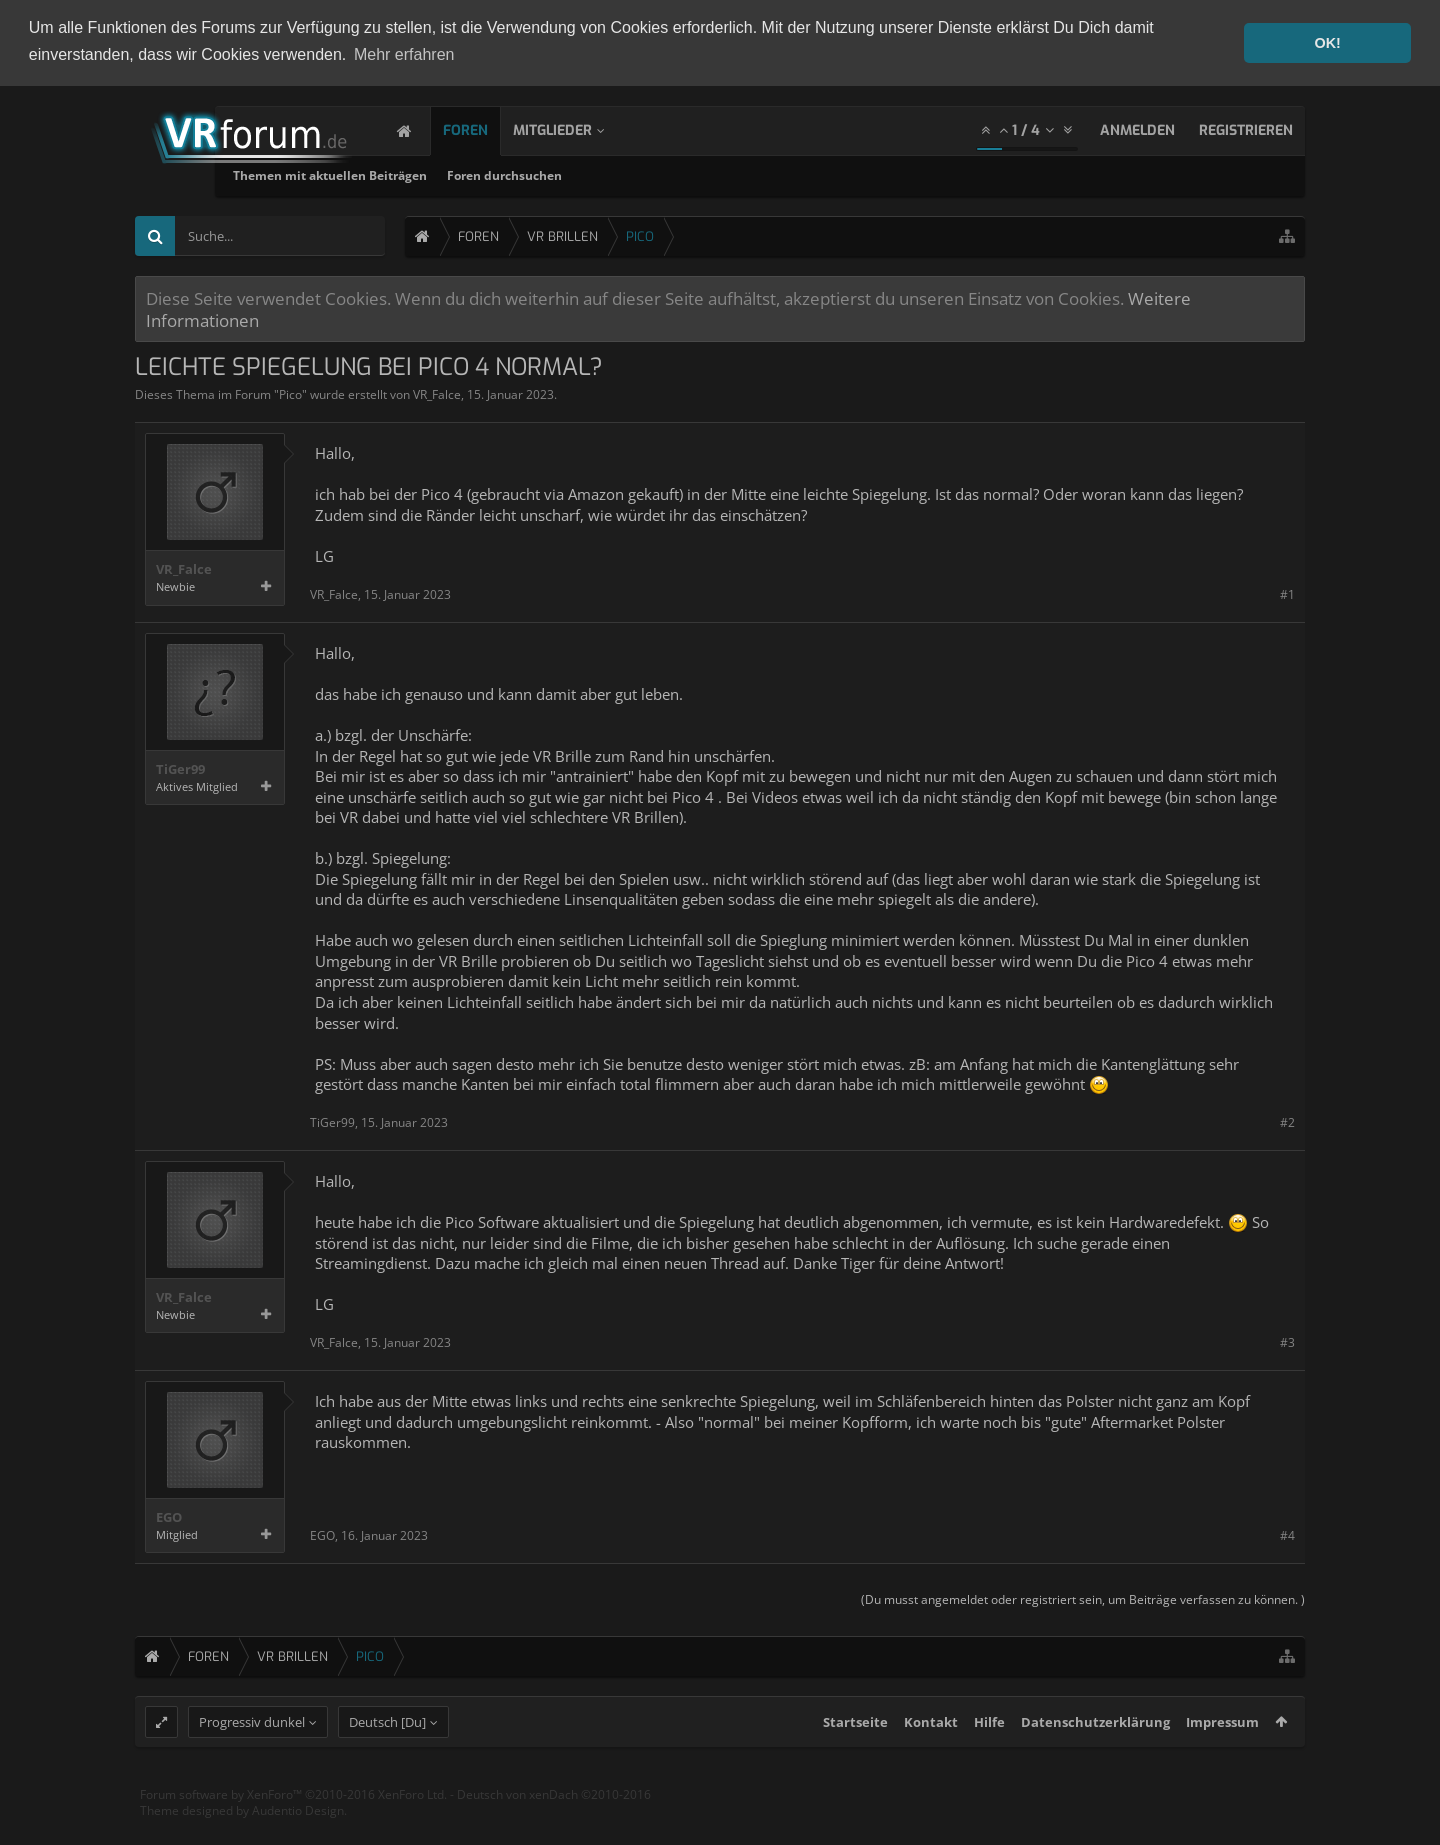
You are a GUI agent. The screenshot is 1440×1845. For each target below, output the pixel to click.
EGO (169, 1517)
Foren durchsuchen (694, 175)
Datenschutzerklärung (1095, 1760)
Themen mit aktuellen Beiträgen (520, 175)
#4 (1287, 1535)
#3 (1287, 1342)
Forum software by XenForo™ (293, 1832)
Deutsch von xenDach (554, 1832)
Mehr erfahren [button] (404, 54)
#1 (1287, 594)
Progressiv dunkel (252, 1760)
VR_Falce (437, 394)
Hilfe (989, 1760)
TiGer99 (180, 769)
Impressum (1222, 1760)
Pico (290, 394)
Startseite (855, 1760)
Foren (485, 130)
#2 (1287, 1122)
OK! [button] (1327, 43)
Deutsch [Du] (387, 1760)
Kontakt (931, 1760)
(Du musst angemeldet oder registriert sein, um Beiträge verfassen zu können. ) (1083, 1599)
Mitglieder (572, 130)
